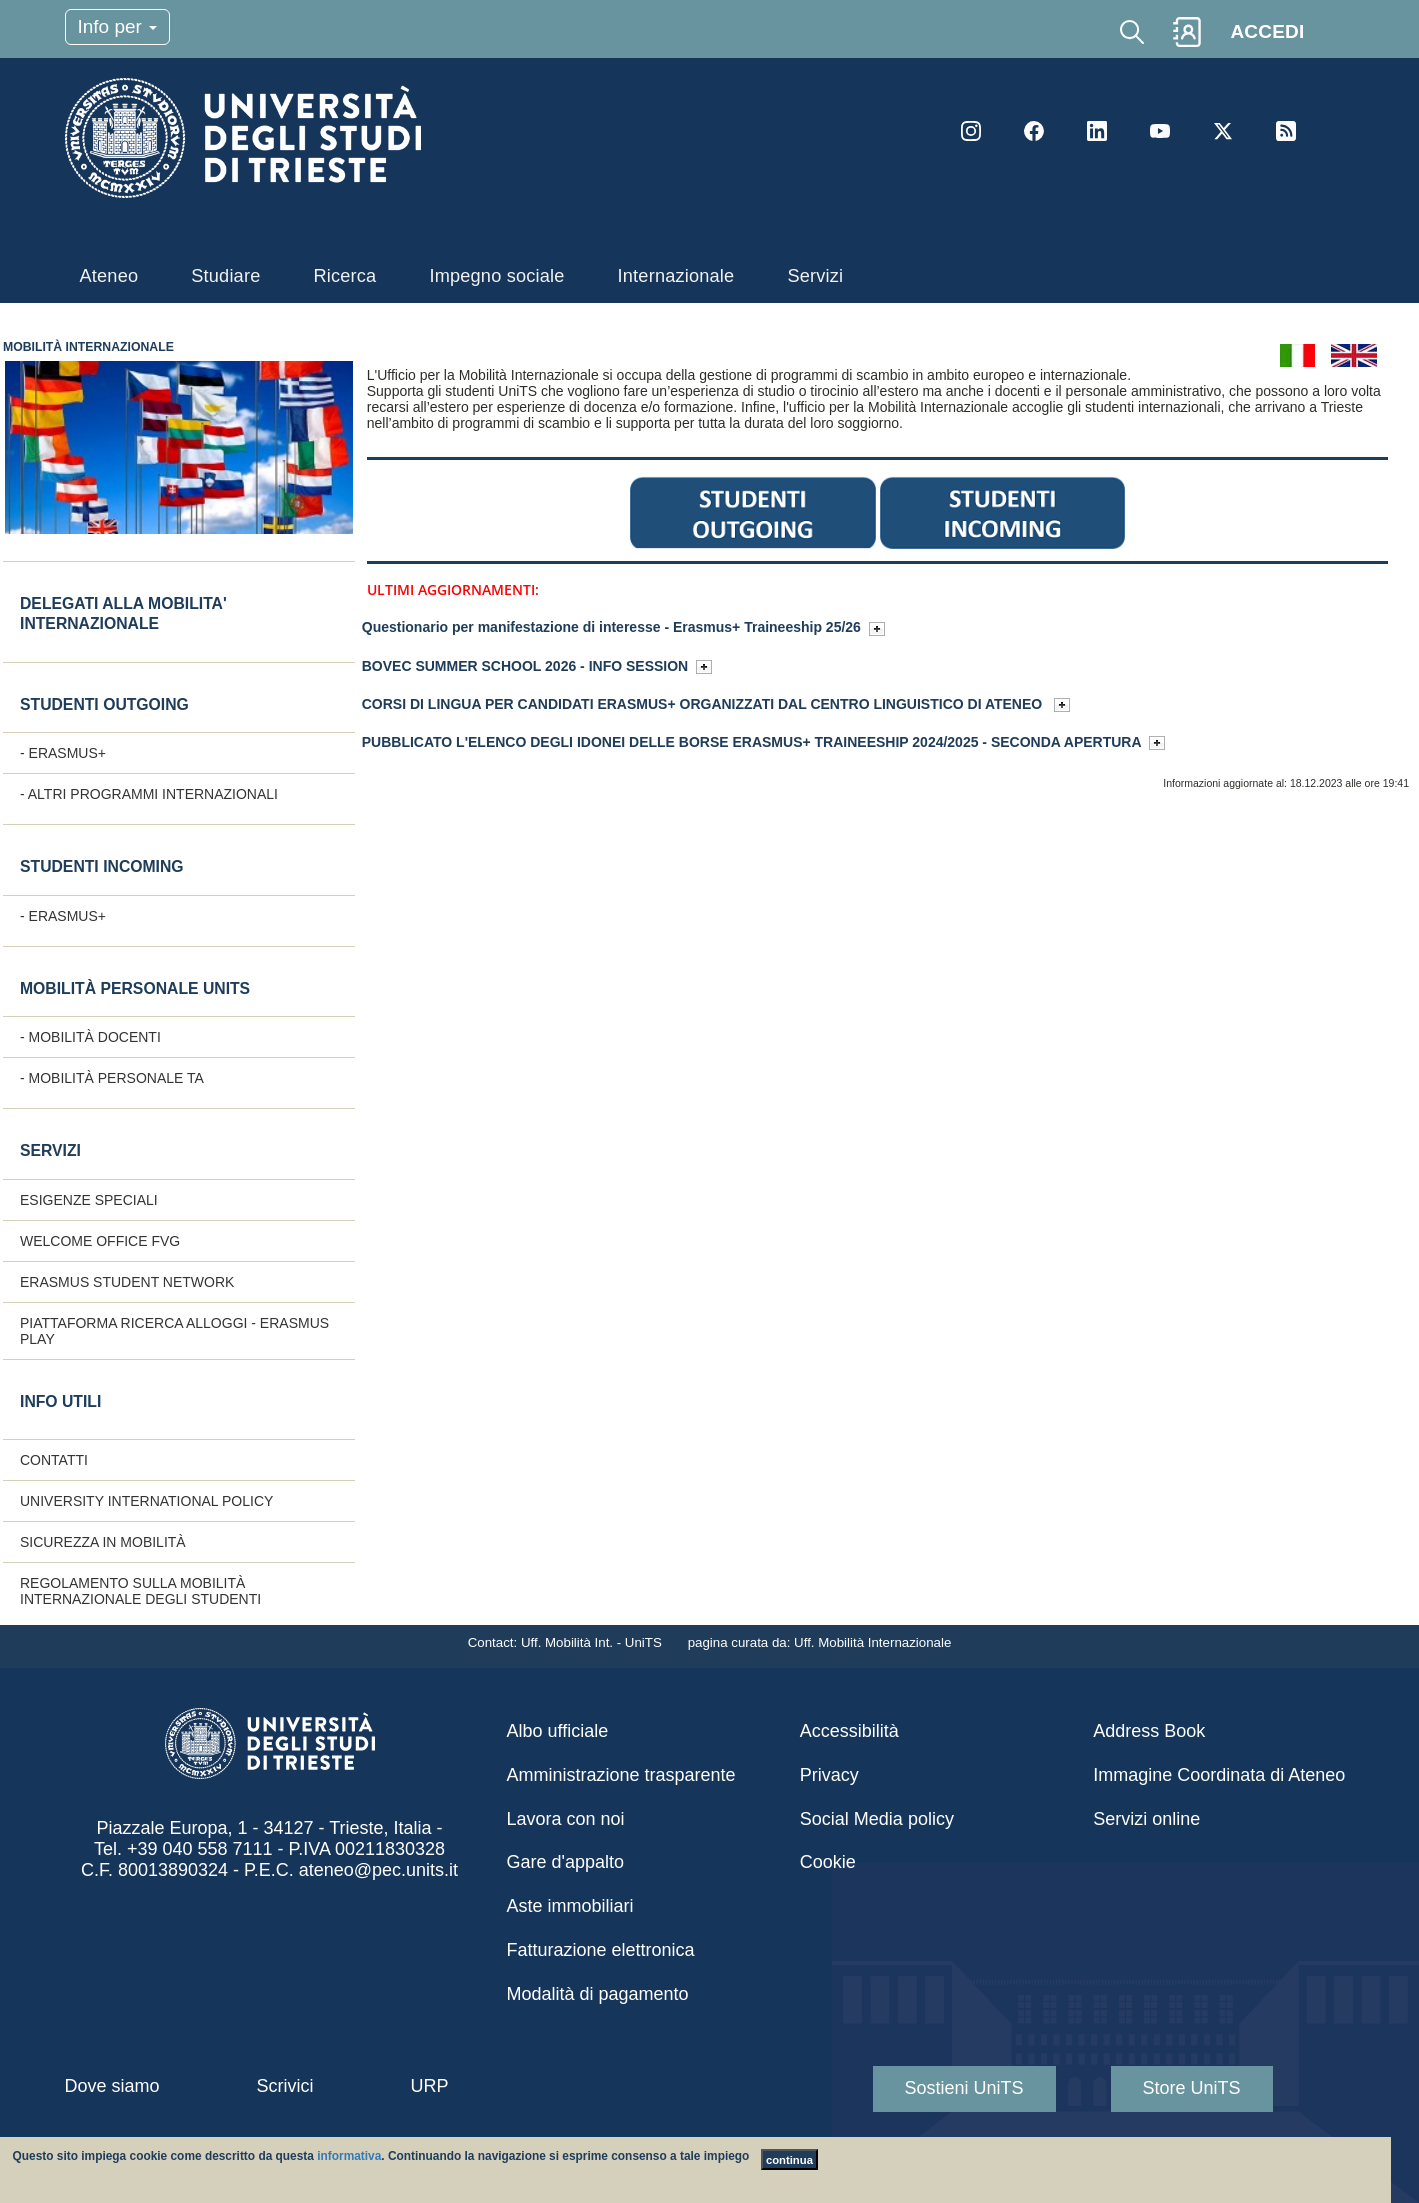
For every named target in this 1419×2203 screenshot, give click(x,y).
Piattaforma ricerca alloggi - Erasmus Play (174, 1331)
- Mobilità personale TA (112, 1078)
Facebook (1034, 131)
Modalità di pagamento (598, 1994)
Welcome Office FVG (100, 1241)
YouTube (1160, 131)
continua (789, 2160)
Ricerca (344, 276)
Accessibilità (849, 1731)
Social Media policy (877, 1819)
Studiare (225, 276)
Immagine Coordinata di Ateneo (1219, 1775)
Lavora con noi (566, 1819)
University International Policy (146, 1501)
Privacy (829, 1775)
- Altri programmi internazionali (149, 794)
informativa (349, 2156)
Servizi (815, 276)
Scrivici (285, 2086)
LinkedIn (1097, 131)
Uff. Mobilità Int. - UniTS (593, 1642)
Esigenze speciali (89, 1200)
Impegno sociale (496, 276)
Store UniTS (1192, 2088)
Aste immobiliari (570, 1906)
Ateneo (109, 276)
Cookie (828, 1862)
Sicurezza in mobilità (103, 1542)
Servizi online (1146, 1819)
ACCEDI (1267, 31)
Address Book (1149, 1731)
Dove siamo (112, 2086)
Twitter (1223, 131)
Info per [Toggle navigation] (118, 26)
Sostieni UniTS (964, 2088)
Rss (1286, 131)
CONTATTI (54, 1460)
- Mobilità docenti (90, 1037)
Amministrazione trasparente (621, 1775)
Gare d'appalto (566, 1862)
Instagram (971, 131)
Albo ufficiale (558, 1731)
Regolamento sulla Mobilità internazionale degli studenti (140, 1591)
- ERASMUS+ (63, 753)
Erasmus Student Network (127, 1282)
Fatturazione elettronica (601, 1950)
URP (430, 2086)
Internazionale (676, 276)
